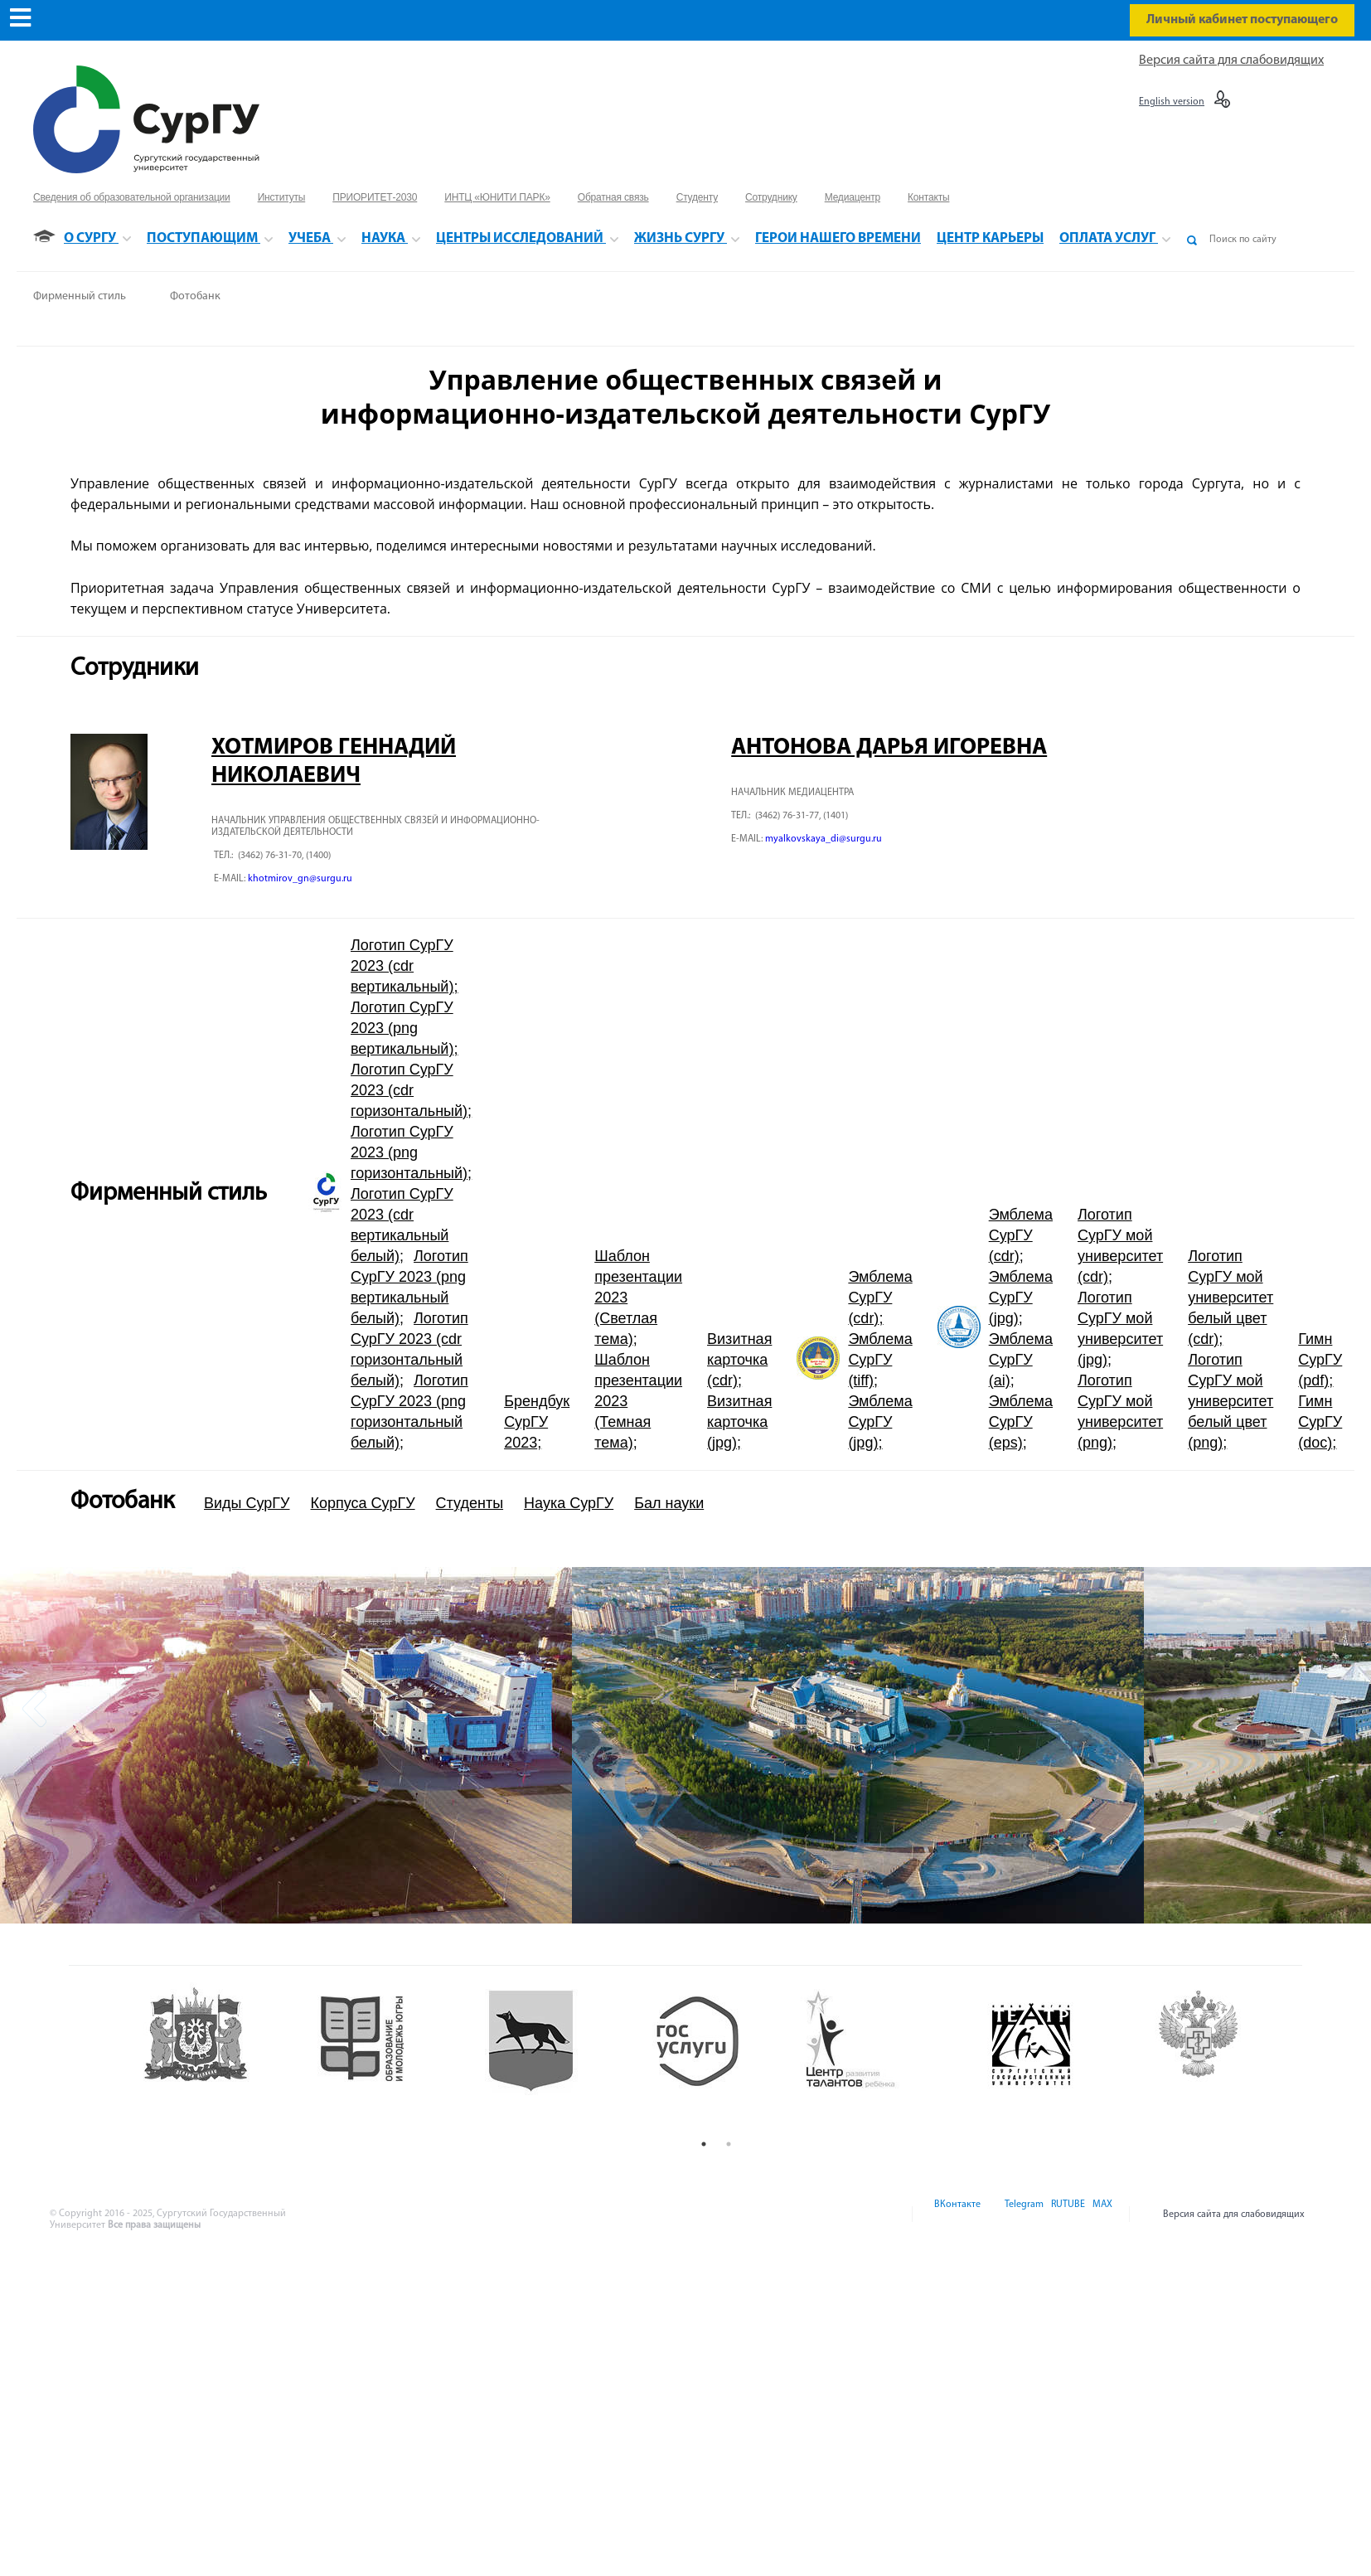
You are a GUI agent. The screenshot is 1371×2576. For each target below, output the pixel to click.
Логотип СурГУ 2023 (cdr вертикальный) (402, 966)
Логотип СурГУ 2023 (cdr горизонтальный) (409, 1090)
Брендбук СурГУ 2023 (536, 1422)
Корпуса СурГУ (363, 1503)
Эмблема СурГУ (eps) (1021, 1422)
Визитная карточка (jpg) (739, 1422)
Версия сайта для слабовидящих (1231, 60)
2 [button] (728, 2144)
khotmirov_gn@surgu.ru (300, 879)
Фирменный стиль (79, 296)
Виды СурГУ (247, 1503)
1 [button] (703, 2144)
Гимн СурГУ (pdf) (1320, 1360)
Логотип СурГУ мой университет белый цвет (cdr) (1230, 1297)
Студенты (469, 1503)
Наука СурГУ (568, 1503)
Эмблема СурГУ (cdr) (880, 1298)
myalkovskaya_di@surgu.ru (823, 839)
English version (1171, 102)
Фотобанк (195, 296)
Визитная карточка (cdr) (739, 1360)
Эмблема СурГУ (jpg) (880, 1422)
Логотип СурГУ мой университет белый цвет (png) (1230, 1401)
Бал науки (669, 1503)
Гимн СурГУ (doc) (1320, 1422)
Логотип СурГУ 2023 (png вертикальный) (402, 1028)
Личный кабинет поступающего (1242, 20)
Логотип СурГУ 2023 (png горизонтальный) (409, 1152)
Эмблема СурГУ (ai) (1021, 1360)
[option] (286, 1745)
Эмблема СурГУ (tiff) (880, 1360)
